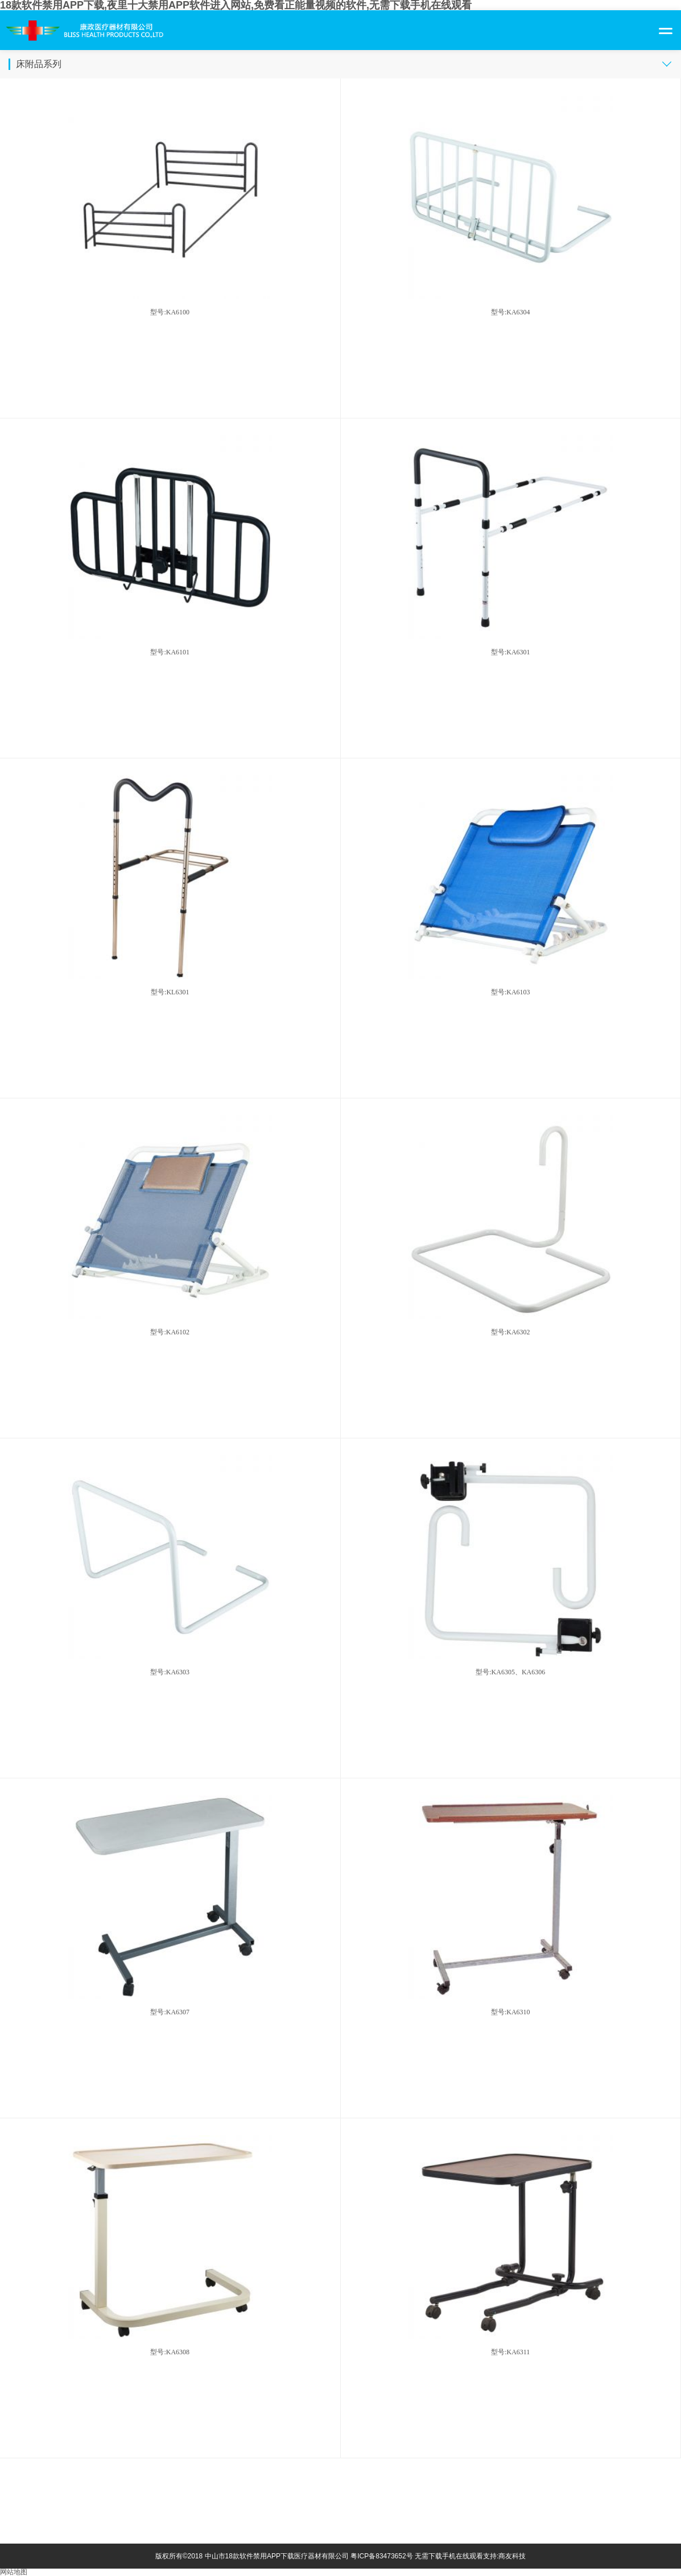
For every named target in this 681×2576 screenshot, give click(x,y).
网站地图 (13, 2572)
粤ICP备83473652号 (381, 2556)
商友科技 (512, 2556)
